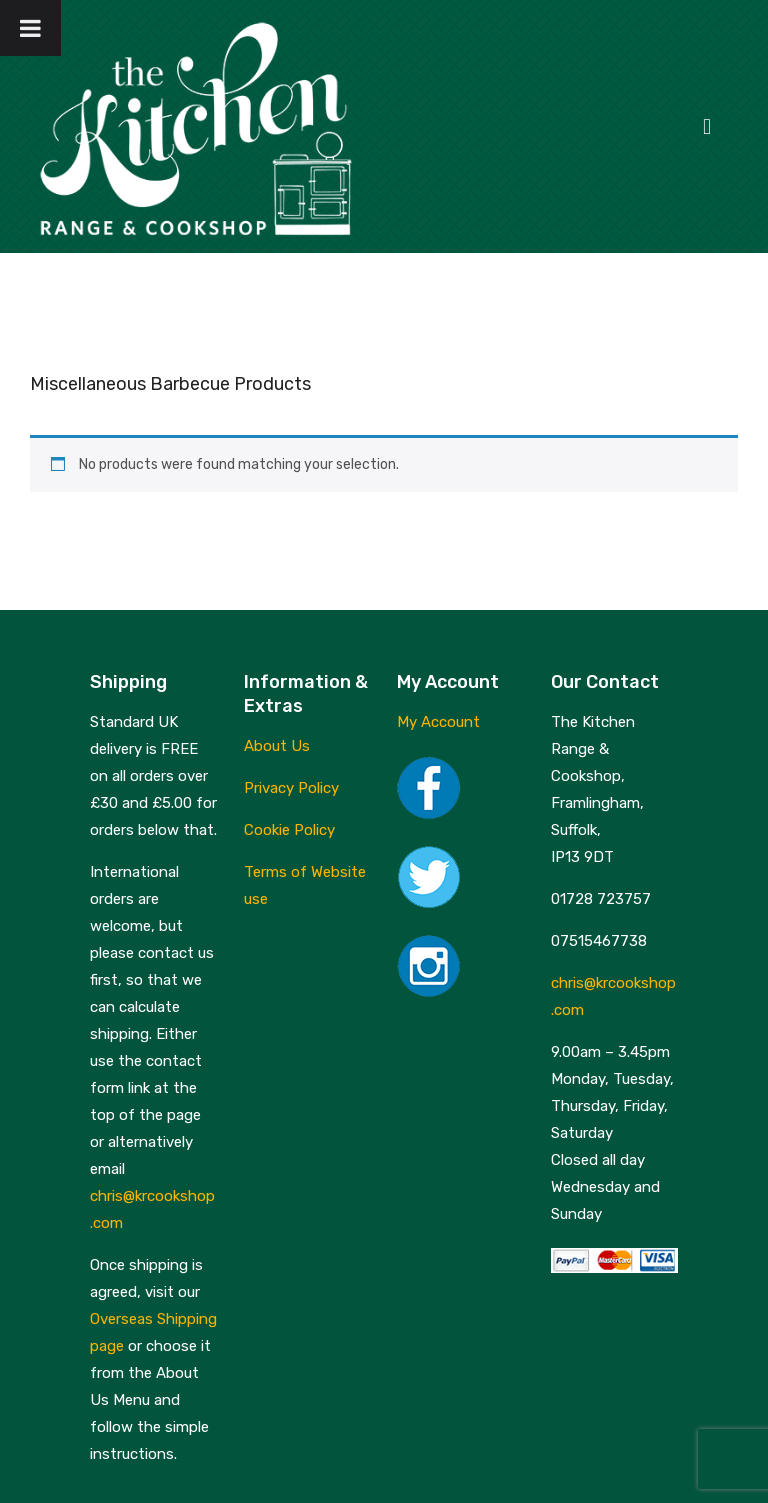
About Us (277, 746)
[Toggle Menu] (30, 28)
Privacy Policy (291, 788)
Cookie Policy (289, 830)
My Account (438, 722)
